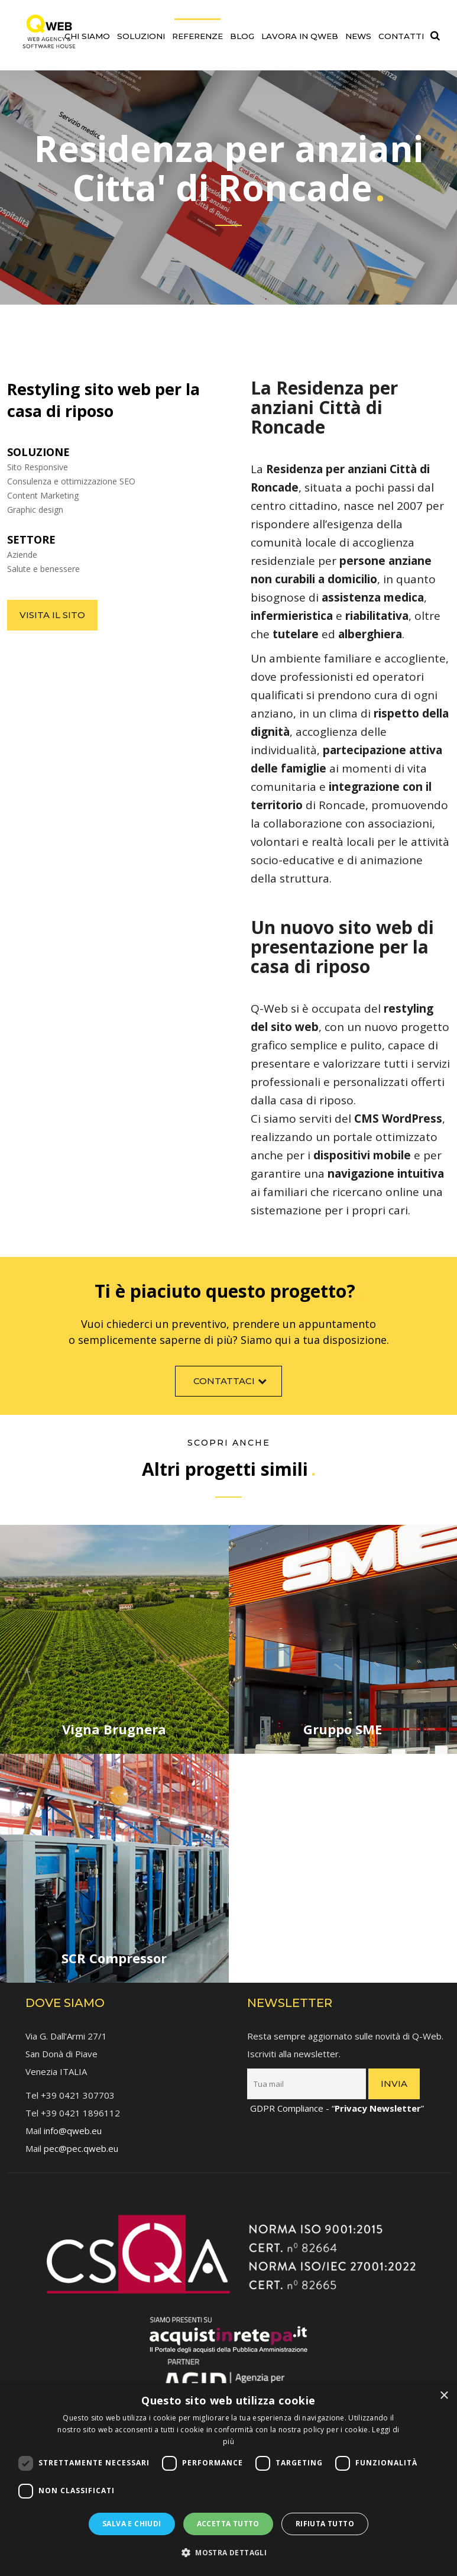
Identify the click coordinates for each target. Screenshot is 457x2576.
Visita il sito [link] (52, 614)
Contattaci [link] (231, 1385)
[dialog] (228, 2479)
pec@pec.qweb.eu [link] (81, 2144)
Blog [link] (242, 36)
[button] (228, 2553)
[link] (49, 28)
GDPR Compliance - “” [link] (337, 2104)
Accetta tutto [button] (228, 2524)
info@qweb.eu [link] (73, 2126)
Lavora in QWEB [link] (299, 36)
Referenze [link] (197, 36)
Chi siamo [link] (87, 36)
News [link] (358, 36)
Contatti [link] (401, 36)
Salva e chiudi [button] (131, 2524)
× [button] (443, 2395)
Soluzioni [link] (141, 36)
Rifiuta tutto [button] (325, 2524)
